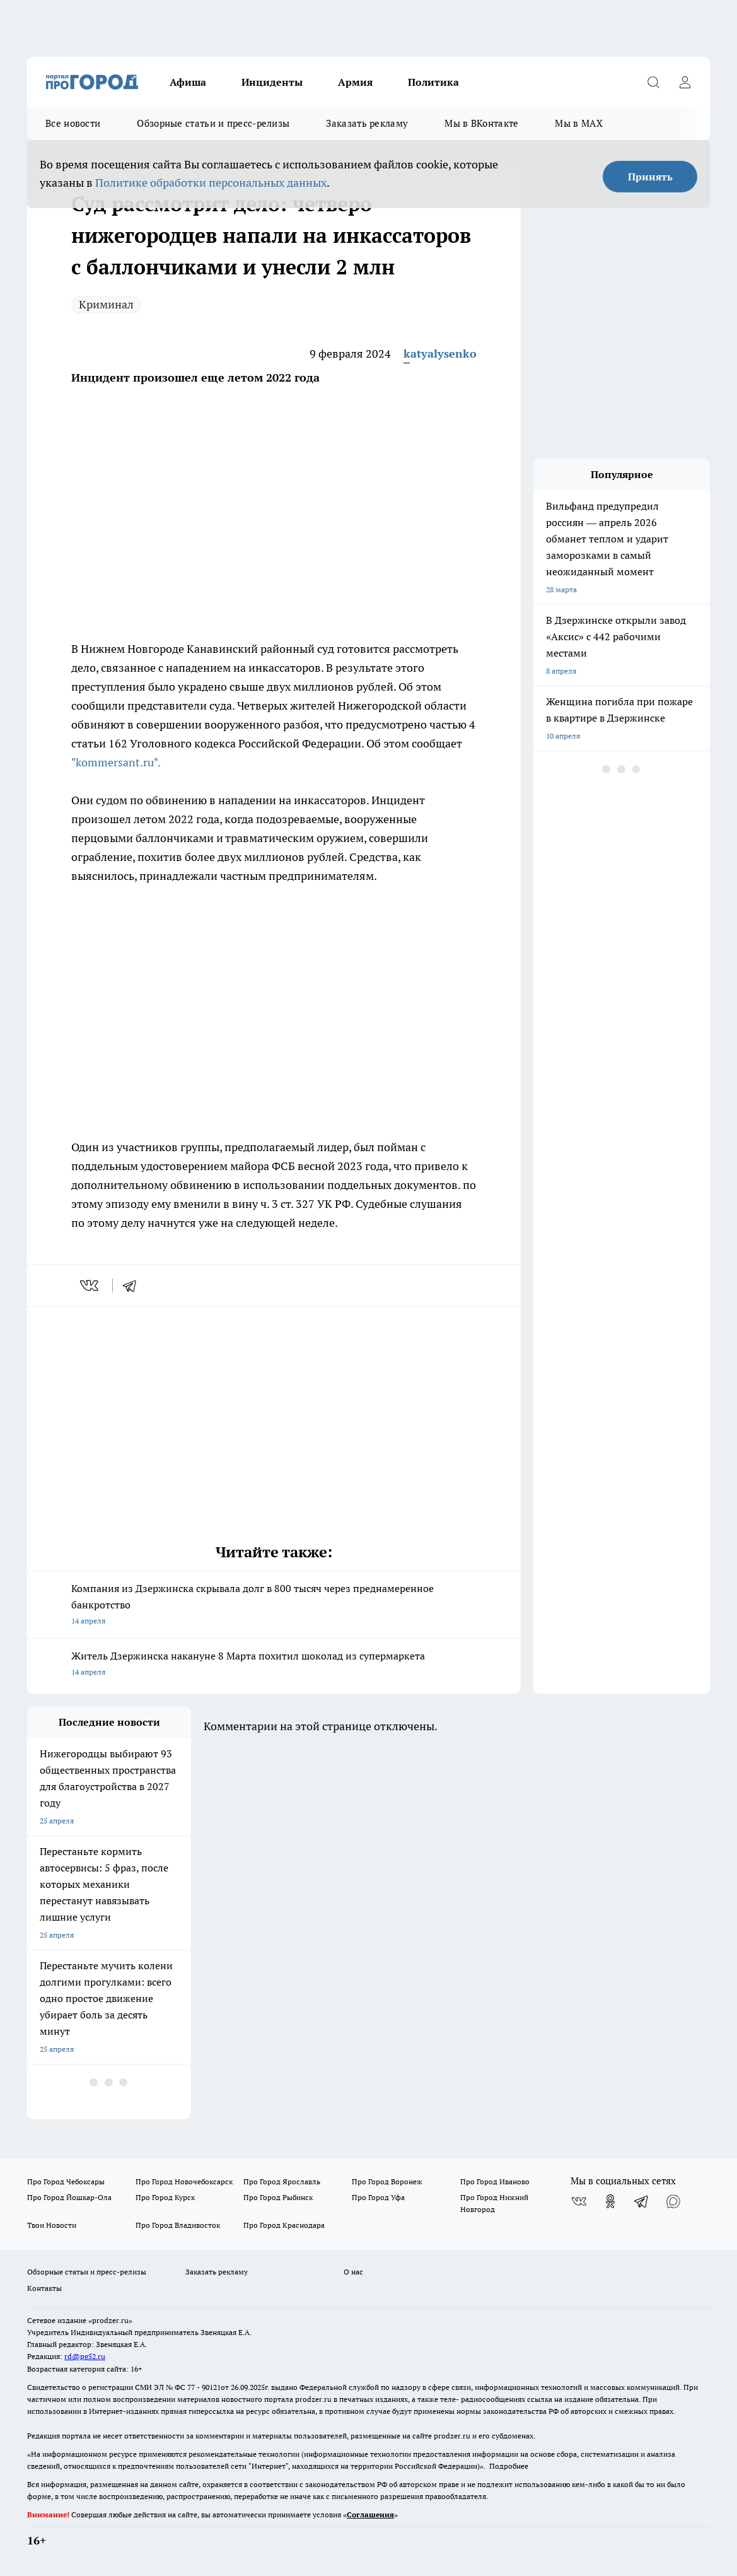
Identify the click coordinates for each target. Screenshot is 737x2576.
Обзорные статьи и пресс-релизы (213, 123)
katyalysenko (440, 353)
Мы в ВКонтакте (481, 123)
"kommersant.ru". (116, 762)
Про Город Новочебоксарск (184, 2181)
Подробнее (508, 2466)
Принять (650, 176)
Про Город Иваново (495, 2181)
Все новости (72, 123)
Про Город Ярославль (281, 2181)
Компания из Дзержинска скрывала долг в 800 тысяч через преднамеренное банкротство (274, 1605)
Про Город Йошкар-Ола (69, 2197)
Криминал (106, 304)
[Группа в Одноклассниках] (610, 2201)
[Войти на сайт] (684, 82)
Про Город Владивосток (178, 2225)
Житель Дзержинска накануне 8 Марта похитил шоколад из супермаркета (274, 1664)
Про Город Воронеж (387, 2181)
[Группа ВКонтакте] (579, 2201)
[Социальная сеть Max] (673, 2201)
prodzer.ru (313, 2399)
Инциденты (272, 82)
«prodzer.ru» (110, 2320)
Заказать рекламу (367, 123)
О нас (353, 2271)
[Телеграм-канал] (642, 2201)
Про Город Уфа (378, 2197)
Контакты (44, 2288)
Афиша (188, 82)
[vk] (90, 1285)
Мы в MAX (578, 123)
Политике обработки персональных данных (211, 182)
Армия (355, 82)
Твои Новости (51, 2225)
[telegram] (133, 1285)
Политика (433, 82)
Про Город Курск (165, 2197)
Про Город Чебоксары (66, 2181)
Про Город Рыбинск (278, 2197)
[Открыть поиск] (653, 82)
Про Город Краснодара (284, 2225)
